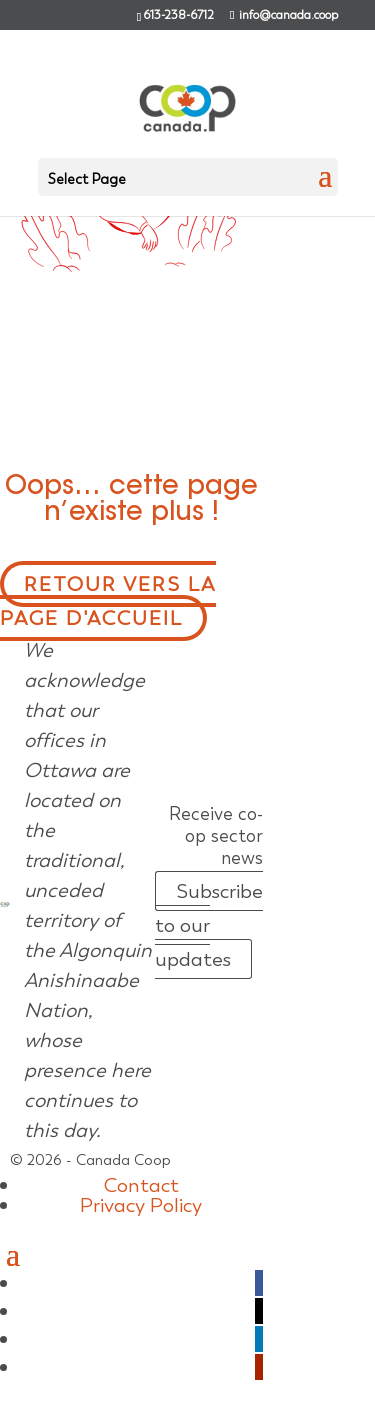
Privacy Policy (141, 1205)
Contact (141, 1185)
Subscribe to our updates (209, 925)
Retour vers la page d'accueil (108, 601)
